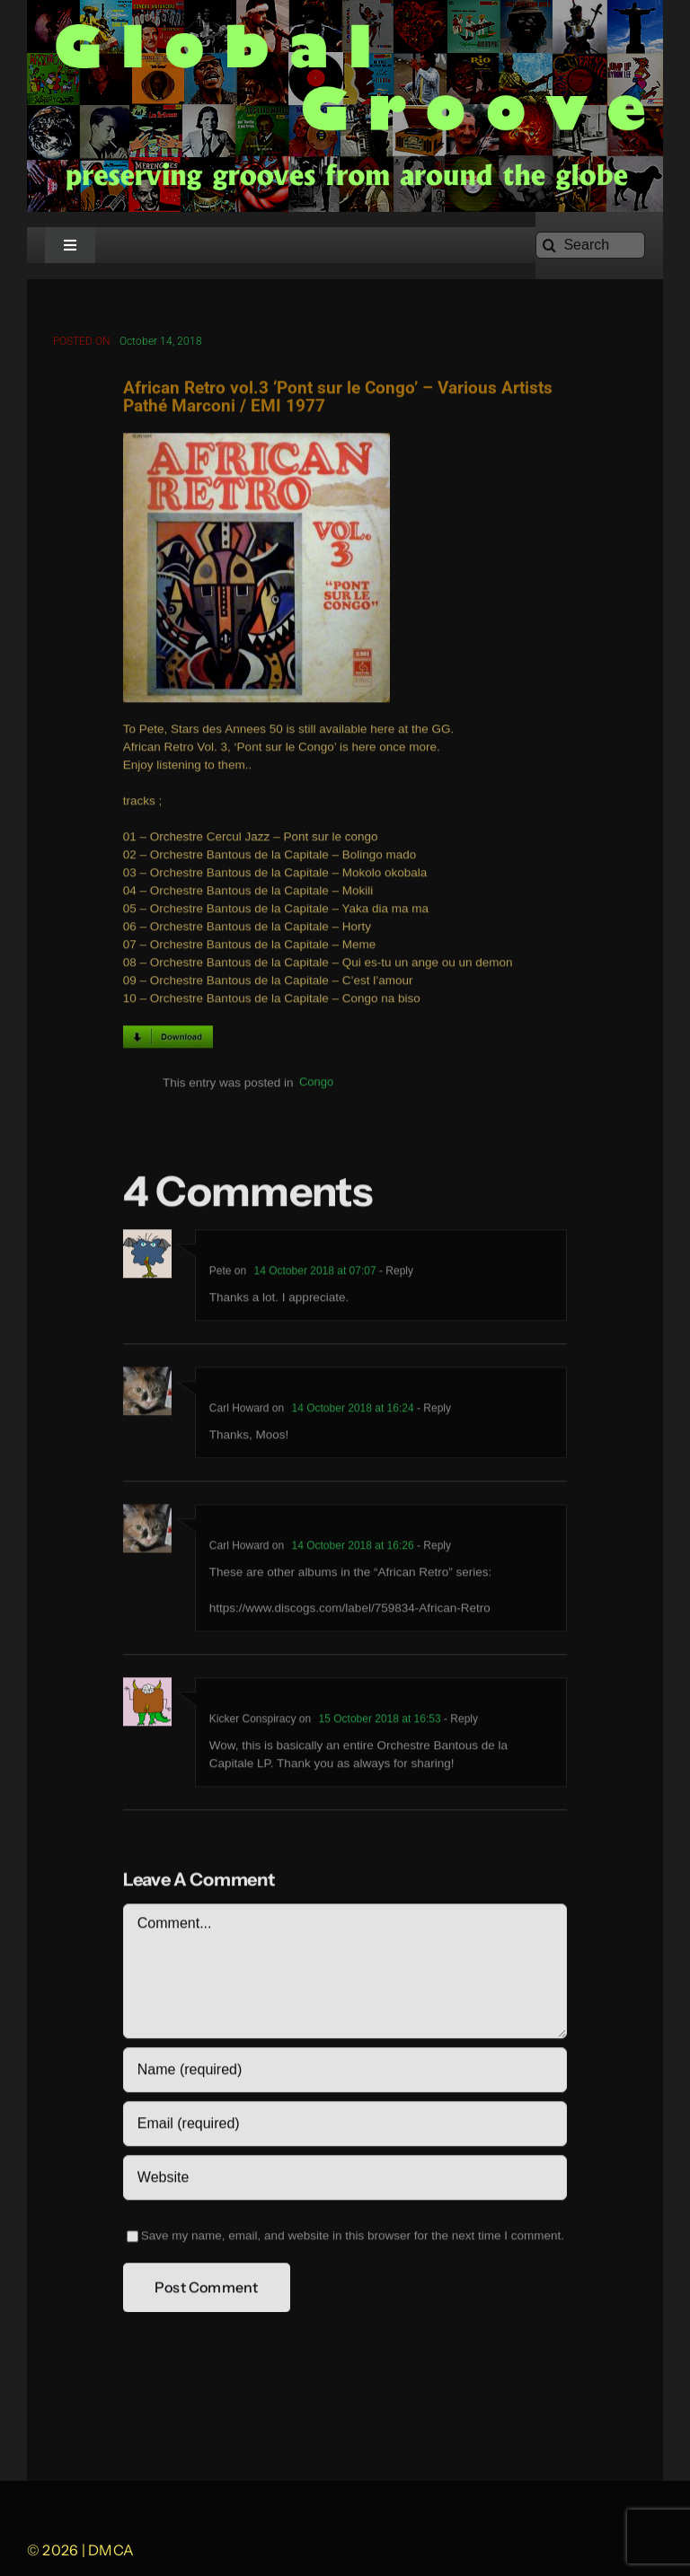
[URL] (345, 2180)
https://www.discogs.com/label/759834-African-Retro (350, 1611)
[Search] (590, 245)
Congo (316, 1086)
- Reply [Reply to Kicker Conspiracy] (459, 1722)
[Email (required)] (345, 2127)
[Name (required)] (345, 2073)
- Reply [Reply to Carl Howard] (432, 1411)
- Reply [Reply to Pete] (394, 1274)
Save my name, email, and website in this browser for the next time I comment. (352, 2239)
